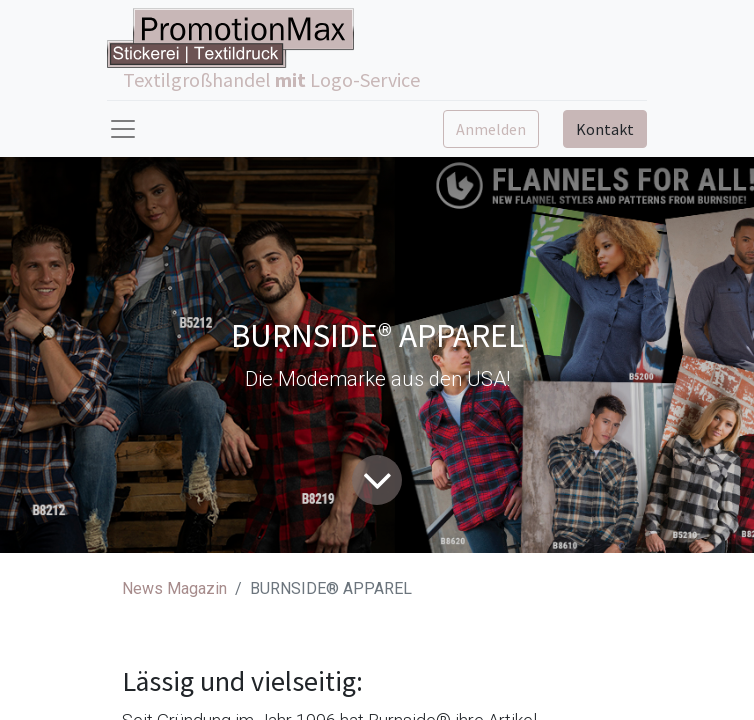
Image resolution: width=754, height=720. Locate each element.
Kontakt (605, 129)
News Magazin (174, 588)
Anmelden (491, 129)
